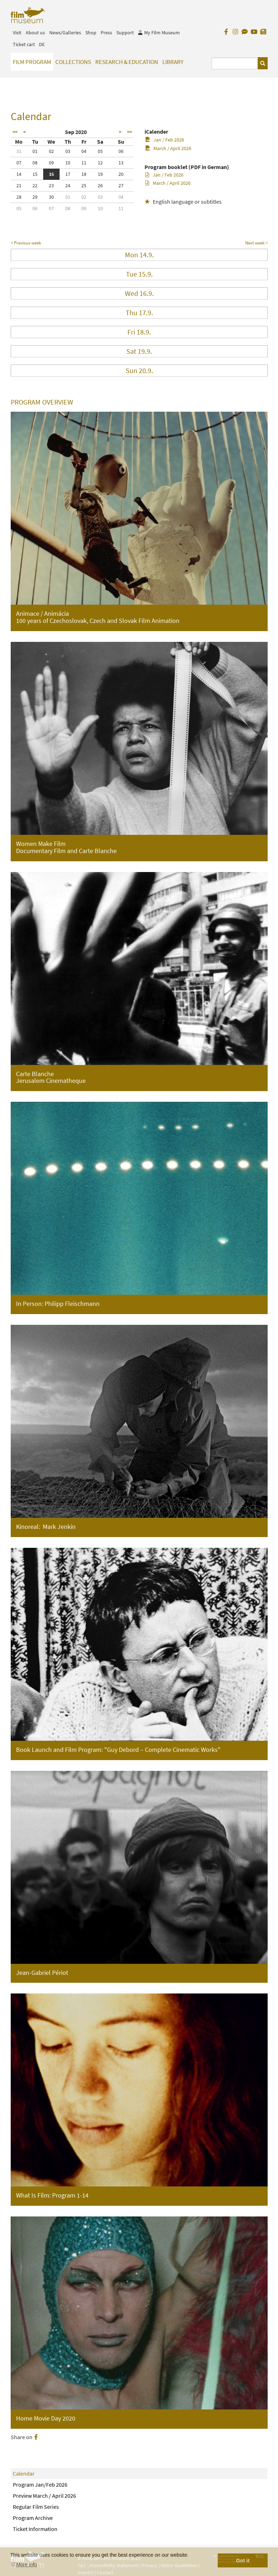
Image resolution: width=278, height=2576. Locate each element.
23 (51, 185)
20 (120, 174)
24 (67, 185)
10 (67, 162)
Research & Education (126, 62)
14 (18, 174)
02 (51, 151)
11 (83, 162)
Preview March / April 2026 (44, 2495)
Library (172, 62)
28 (18, 197)
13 (120, 162)
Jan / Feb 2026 (164, 140)
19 (100, 174)
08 (34, 162)
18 (83, 174)
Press (106, 32)
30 (51, 197)
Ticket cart (24, 44)
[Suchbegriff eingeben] (235, 63)
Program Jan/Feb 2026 (40, 2484)
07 (18, 162)
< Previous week (26, 243)
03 (67, 151)
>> (129, 132)
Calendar (24, 2473)
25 (83, 185)
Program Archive (33, 2517)
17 (67, 174)
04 (83, 151)
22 (34, 185)
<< (14, 132)
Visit (17, 32)
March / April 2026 (168, 148)
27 (120, 185)
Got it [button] (242, 2560)
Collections (73, 62)
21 (18, 185)
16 (51, 174)
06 (120, 151)
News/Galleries (65, 32)
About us (35, 32)
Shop (90, 32)
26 (100, 185)
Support (125, 32)
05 (100, 151)
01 (34, 151)
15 (34, 174)
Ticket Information (35, 2528)
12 (100, 162)
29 (34, 197)
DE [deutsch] (42, 44)
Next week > (256, 243)
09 (51, 162)
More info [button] (26, 2564)
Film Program (32, 62)
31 (18, 151)
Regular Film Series (36, 2506)
